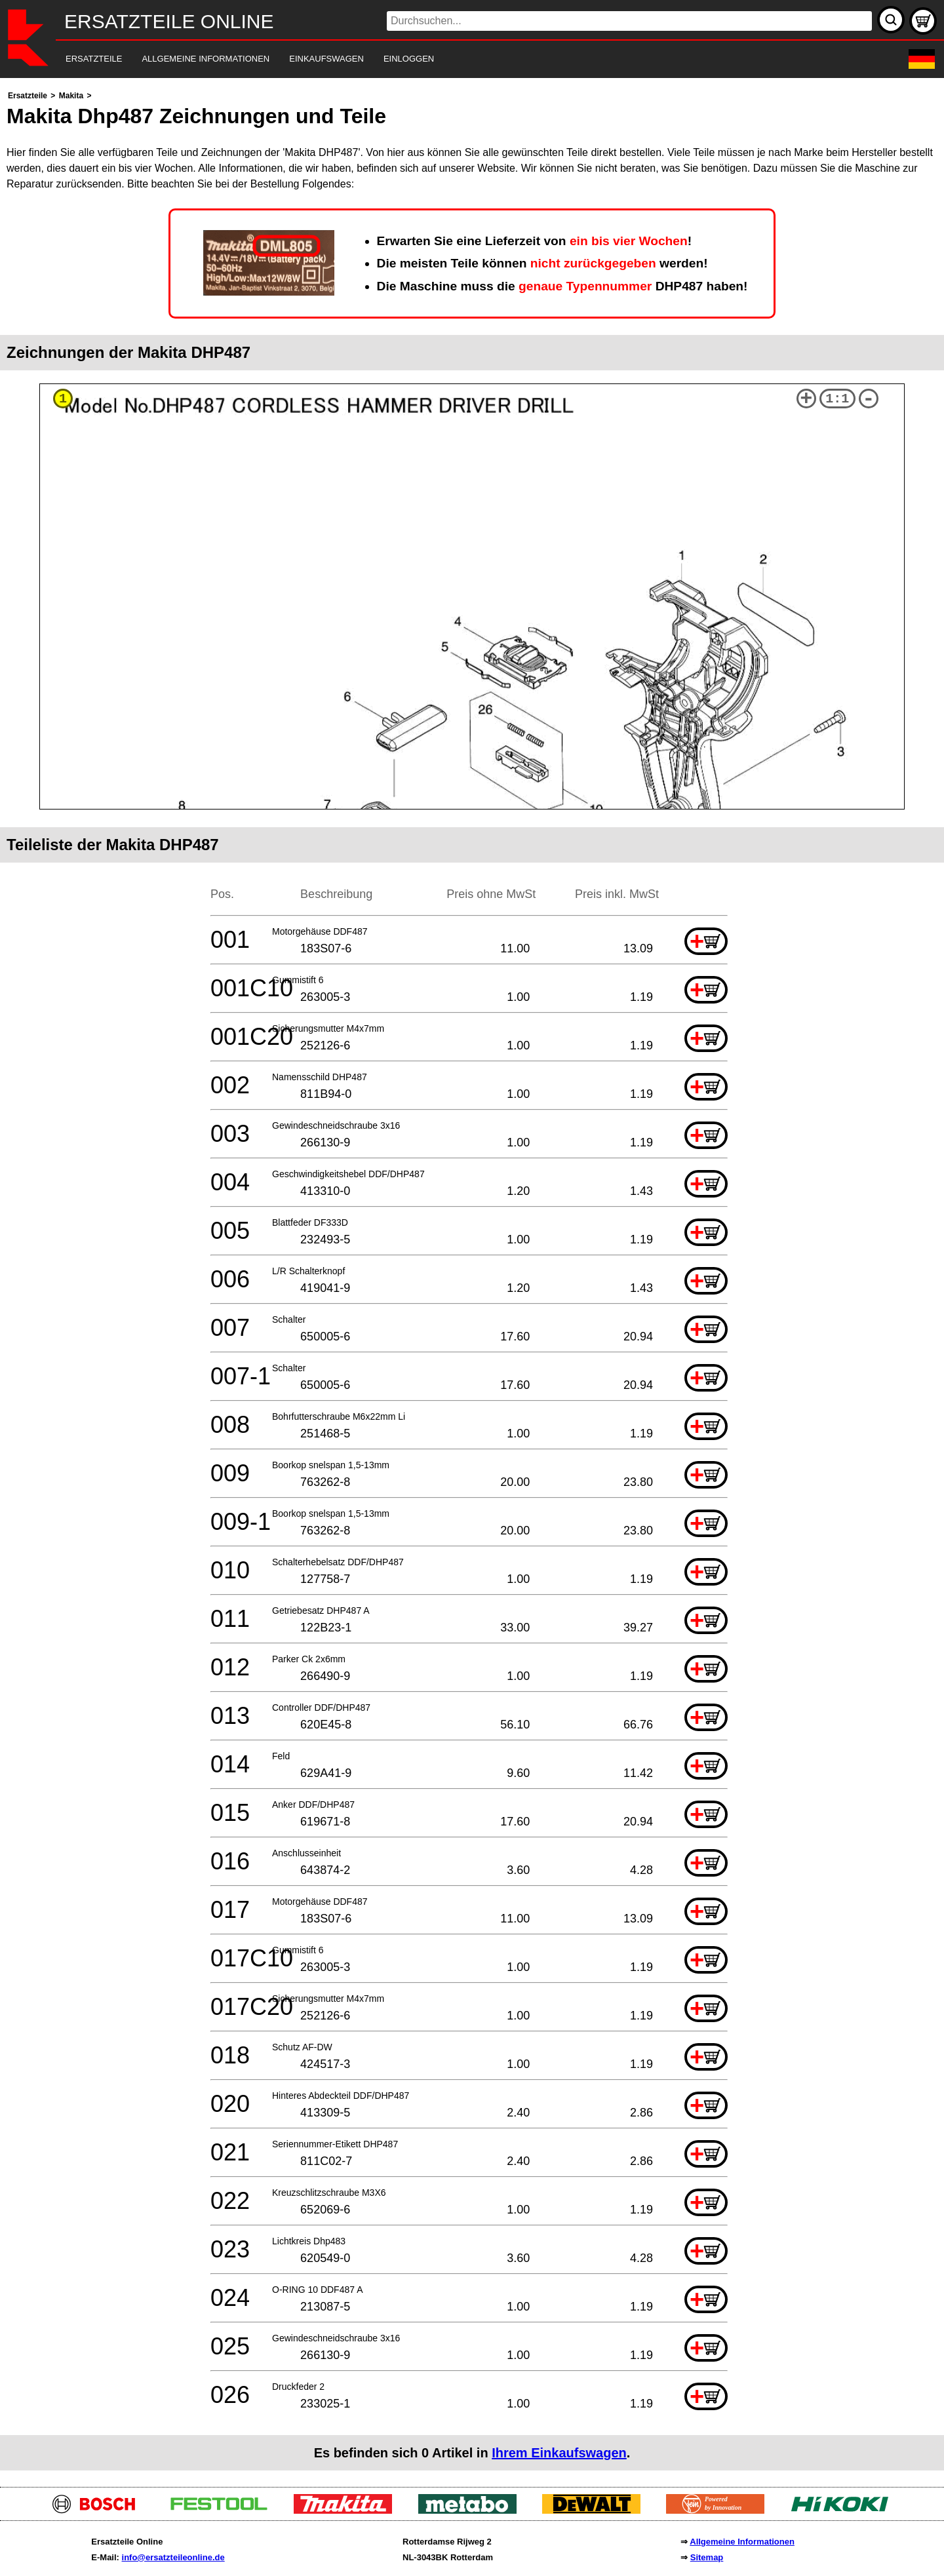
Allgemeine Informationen (742, 2542)
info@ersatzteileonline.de (173, 2557)
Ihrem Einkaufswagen (559, 2453)
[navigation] (454, 59)
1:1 (837, 398)
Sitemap (707, 2557)
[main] (472, 1279)
